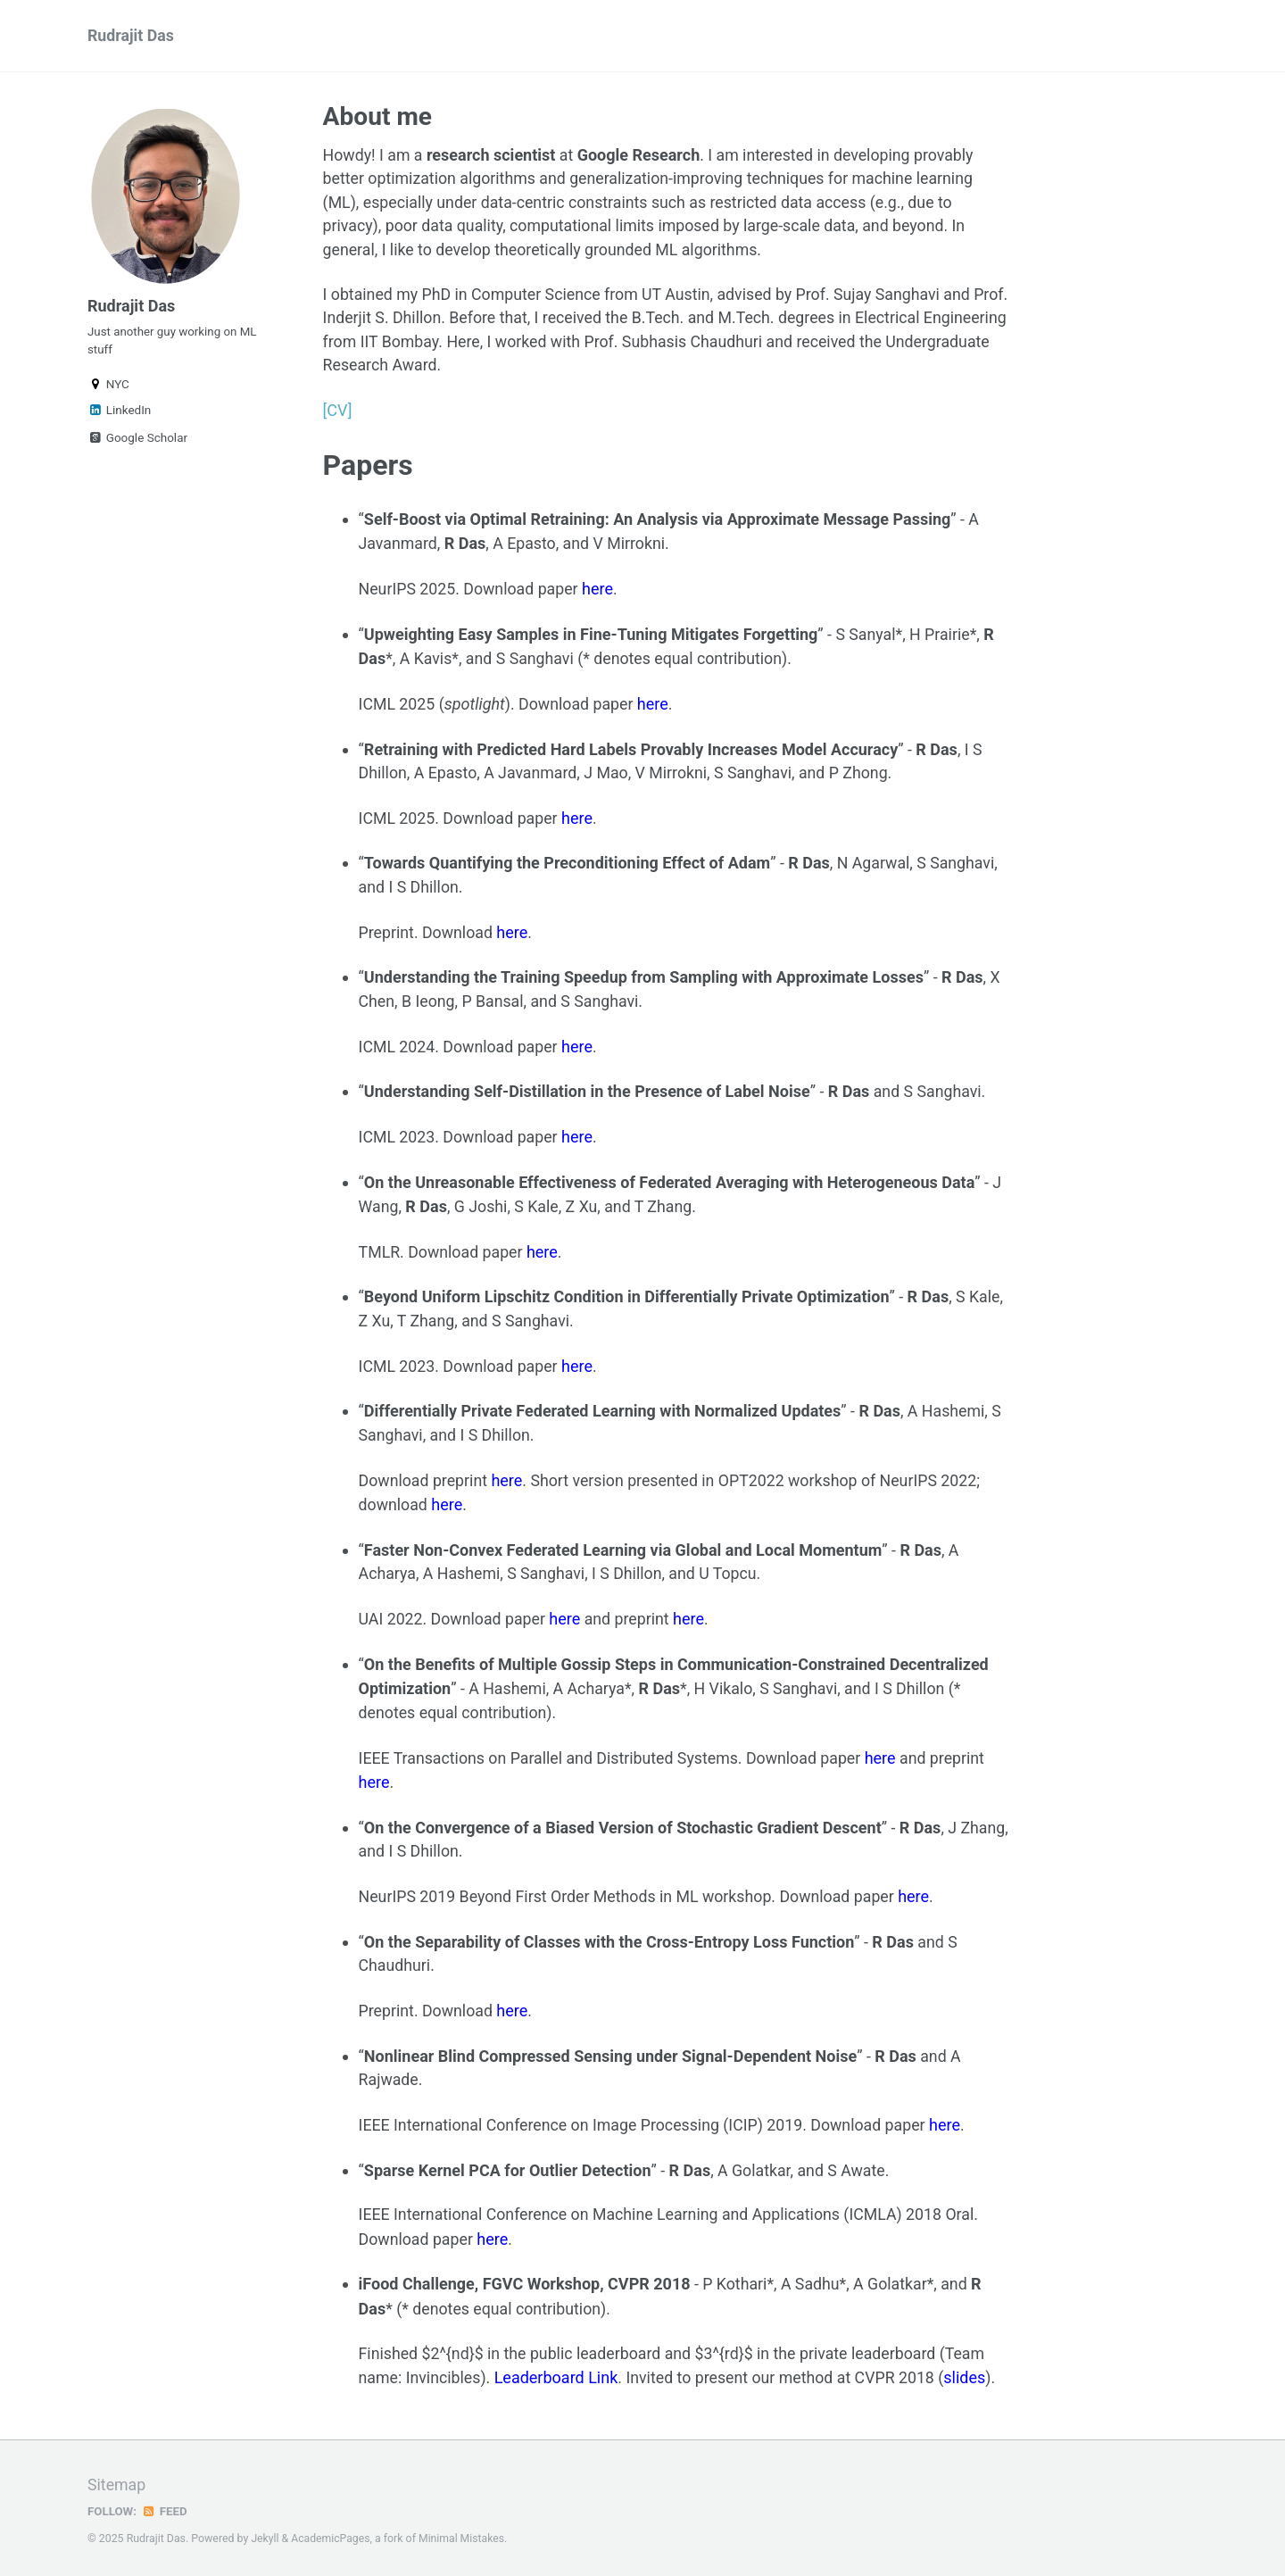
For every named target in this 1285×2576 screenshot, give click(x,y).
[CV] (337, 413)
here (601, 591)
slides (971, 2374)
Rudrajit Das (131, 36)
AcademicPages (331, 2536)
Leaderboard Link (558, 2374)
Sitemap (116, 2482)
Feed (165, 2508)
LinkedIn (119, 413)
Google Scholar (137, 441)
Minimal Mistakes (463, 2536)
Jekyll (265, 2536)
